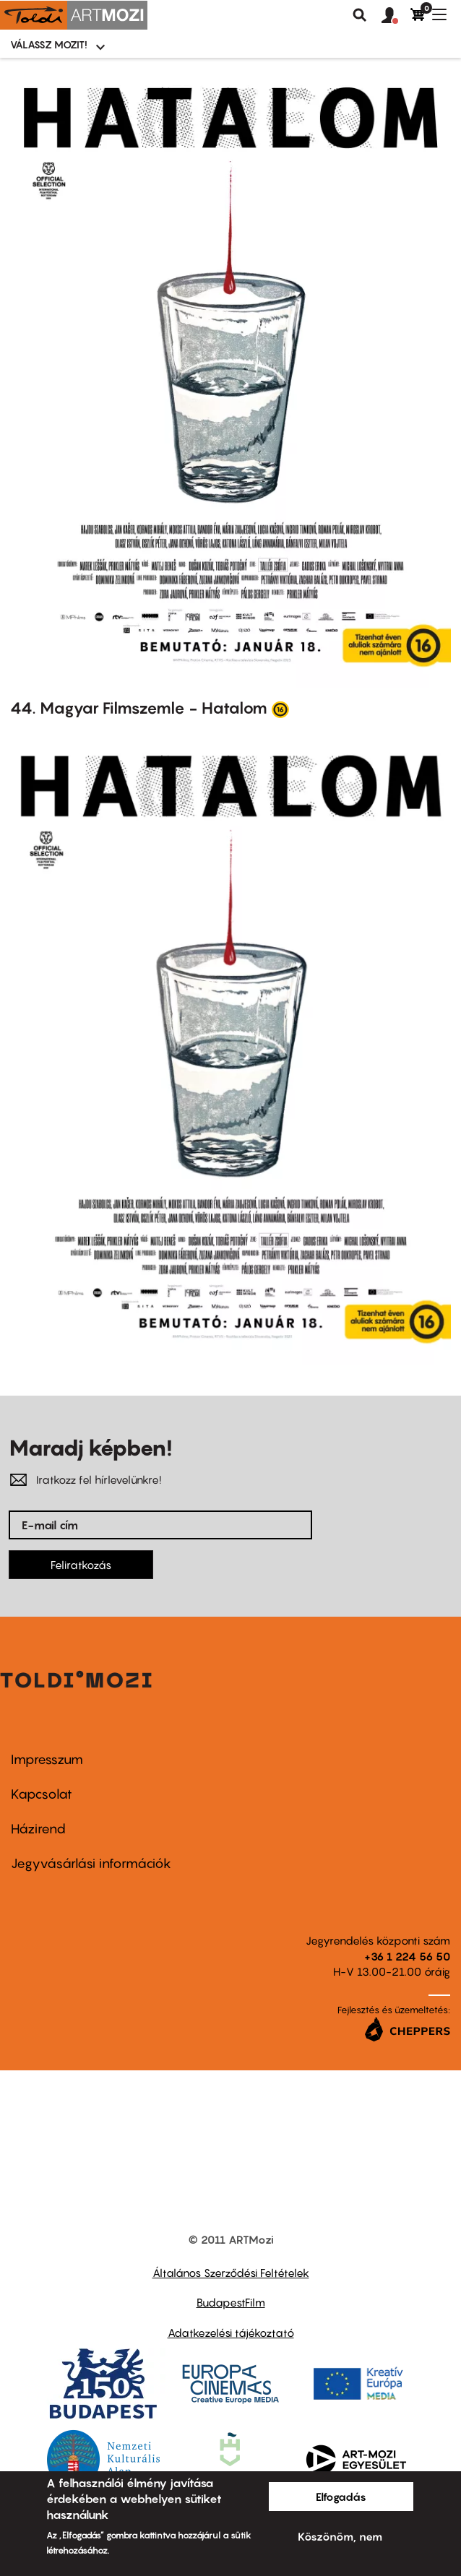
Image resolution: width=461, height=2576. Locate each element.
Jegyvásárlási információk (91, 1863)
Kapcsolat (41, 1794)
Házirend (38, 1828)
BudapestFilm (231, 2302)
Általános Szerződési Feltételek (230, 2272)
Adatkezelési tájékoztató (231, 2332)
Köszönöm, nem (340, 2536)
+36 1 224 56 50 (407, 1956)
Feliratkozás (81, 1564)
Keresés (360, 15)
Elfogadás (341, 2496)
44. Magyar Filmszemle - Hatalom (138, 708)
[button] (396, 16)
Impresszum (47, 1759)
